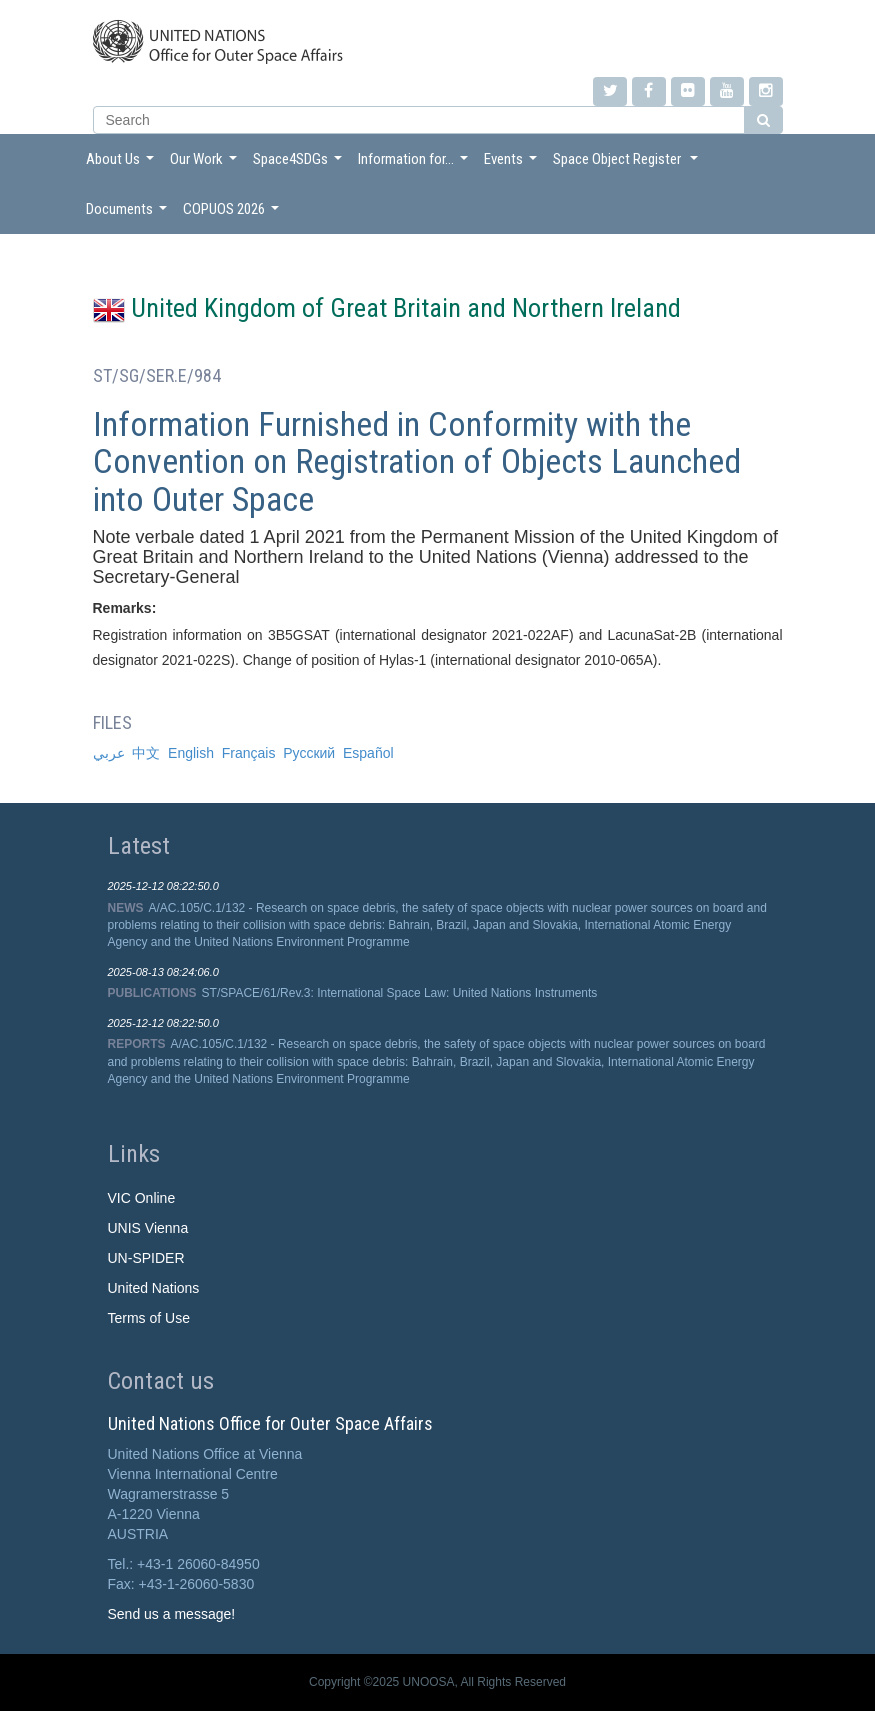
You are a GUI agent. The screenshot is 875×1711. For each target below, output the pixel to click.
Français (249, 753)
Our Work (206, 164)
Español (368, 753)
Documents (129, 214)
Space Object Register (628, 164)
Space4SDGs (300, 164)
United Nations (154, 1288)
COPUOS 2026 (233, 214)
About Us (122, 164)
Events (513, 164)
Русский (309, 753)
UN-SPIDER (146, 1258)
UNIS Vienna (148, 1228)
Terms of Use (149, 1318)
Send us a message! (172, 1614)
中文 (146, 753)
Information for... (415, 164)
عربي (109, 753)
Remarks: (125, 608)
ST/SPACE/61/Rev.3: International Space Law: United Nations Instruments (400, 993)
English (191, 753)
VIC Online (142, 1198)
